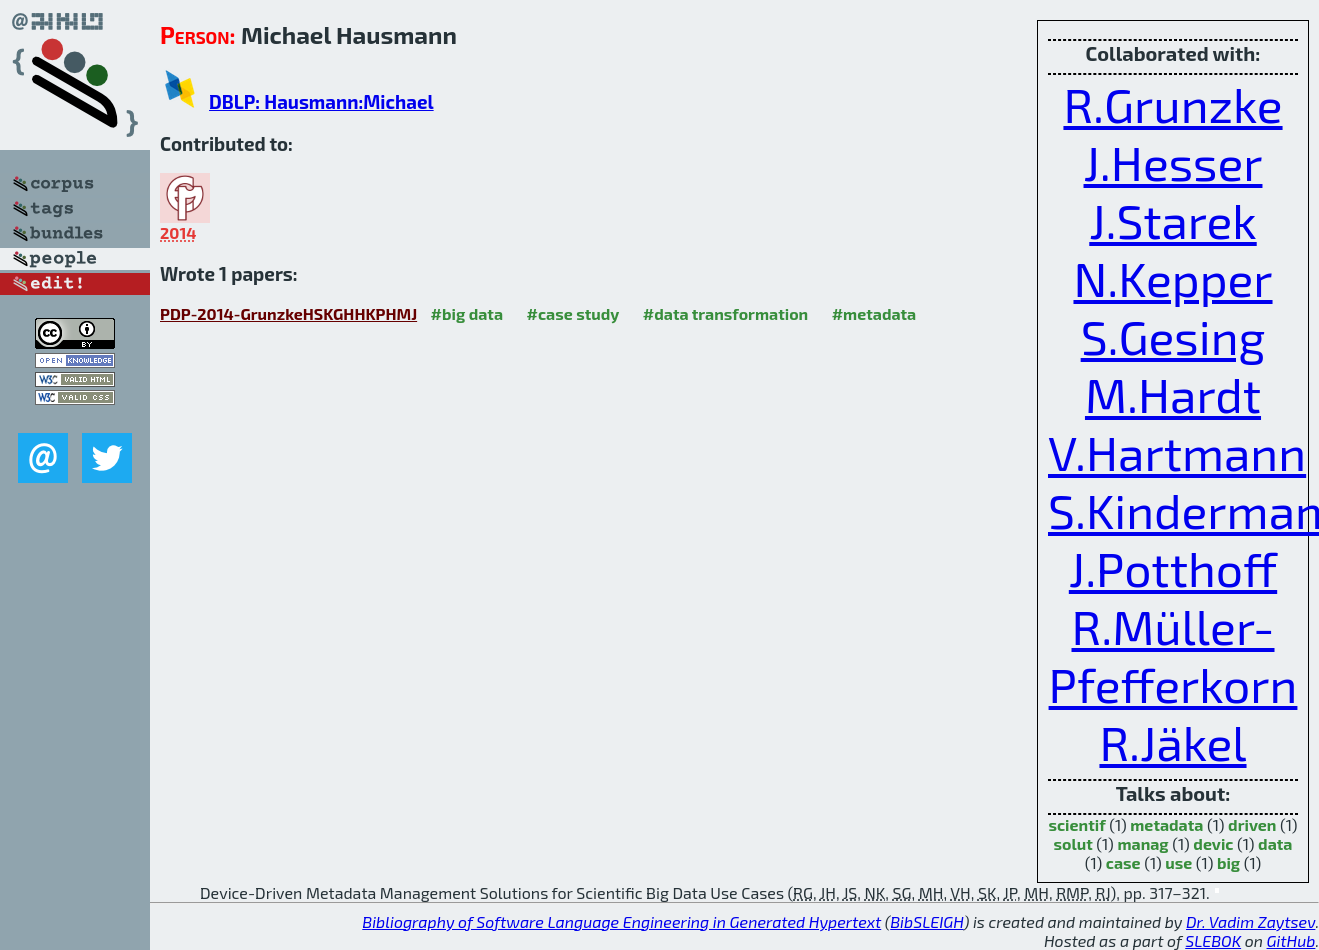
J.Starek (1172, 220)
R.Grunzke (1172, 104)
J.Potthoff (1173, 568)
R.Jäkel (1172, 742)
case (1123, 862)
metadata (1166, 824)
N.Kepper (1172, 278)
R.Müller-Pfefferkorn (1173, 655)
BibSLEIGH (926, 921)
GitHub (1291, 940)
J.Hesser (1173, 162)
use (1178, 862)
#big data (467, 313)
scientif (1076, 824)
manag (1142, 843)
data (1275, 843)
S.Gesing (1173, 336)
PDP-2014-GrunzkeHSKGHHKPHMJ (288, 313)
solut (1073, 843)
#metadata (874, 313)
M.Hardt (1173, 394)
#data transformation (725, 313)
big (1228, 862)
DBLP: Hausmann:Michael (321, 101)
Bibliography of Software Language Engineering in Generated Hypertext (621, 921)
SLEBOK (1213, 940)
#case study (573, 313)
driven (1252, 824)
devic (1213, 843)
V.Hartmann (1177, 452)
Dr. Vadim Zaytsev (1250, 921)
